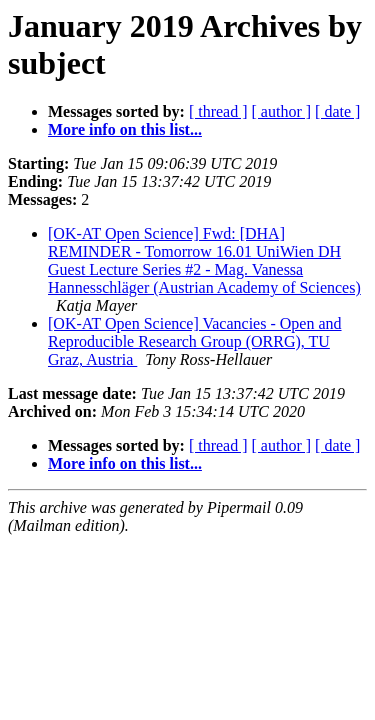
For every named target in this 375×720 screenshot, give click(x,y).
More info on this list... (125, 129)
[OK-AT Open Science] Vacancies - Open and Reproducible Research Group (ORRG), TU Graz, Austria (195, 341)
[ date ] (337, 111)
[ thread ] (218, 111)
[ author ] (282, 111)
